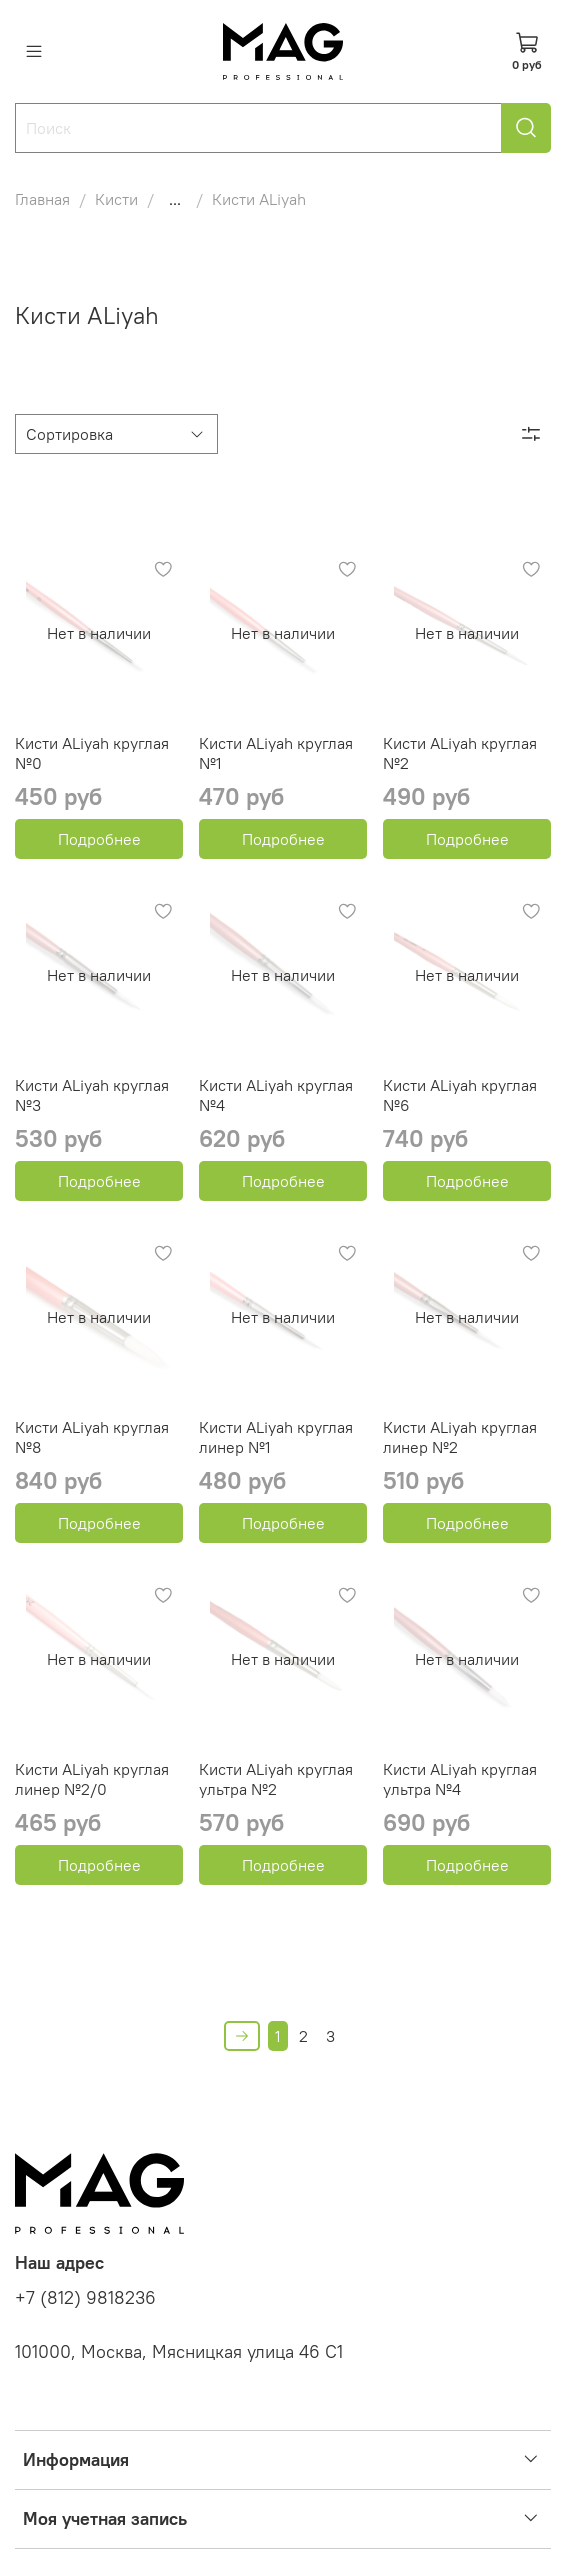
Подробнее (99, 839)
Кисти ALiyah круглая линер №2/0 (92, 1779)
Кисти (116, 199)
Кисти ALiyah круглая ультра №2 (276, 1779)
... (175, 199)
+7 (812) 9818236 (85, 2298)
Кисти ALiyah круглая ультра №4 (460, 1779)
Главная (42, 199)
